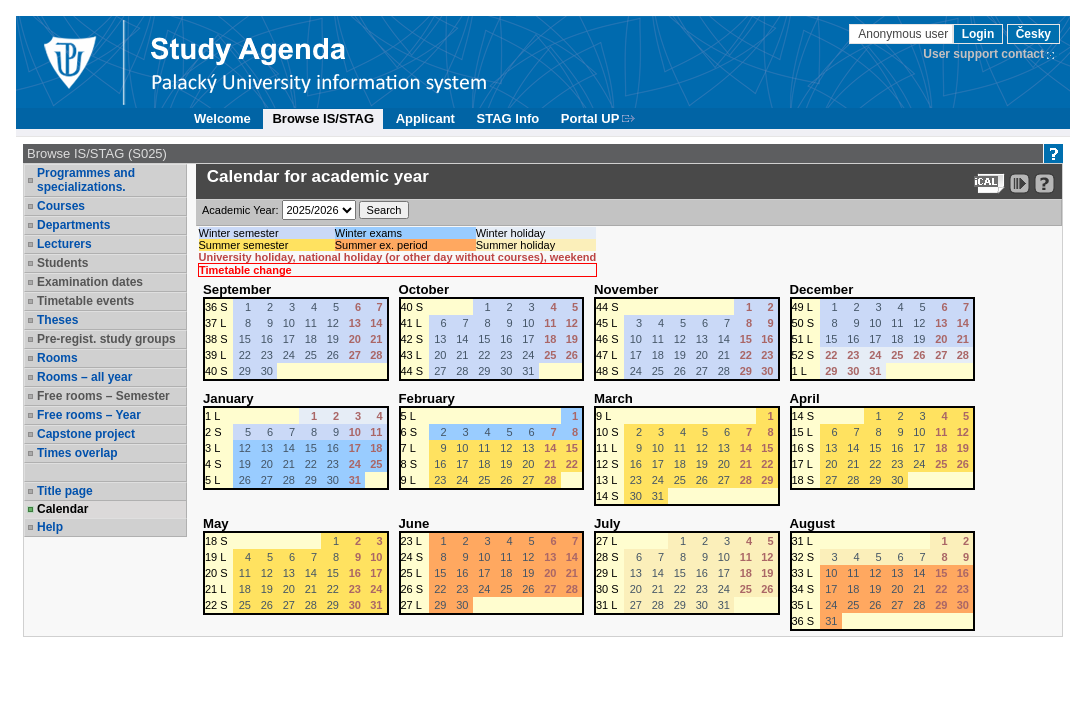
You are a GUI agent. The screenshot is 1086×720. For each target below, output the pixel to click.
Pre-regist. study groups (106, 339)
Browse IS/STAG (323, 118)
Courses (61, 206)
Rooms (57, 358)
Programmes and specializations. (86, 180)
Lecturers (64, 244)
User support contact (983, 54)
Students (62, 263)
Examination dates (90, 282)
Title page (65, 491)
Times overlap (77, 453)
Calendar (62, 509)
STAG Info (508, 118)
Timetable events (85, 301)
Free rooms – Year (89, 415)
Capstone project (86, 434)
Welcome (222, 118)
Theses (57, 320)
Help (50, 527)
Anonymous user (904, 34)
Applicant (425, 118)
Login (978, 34)
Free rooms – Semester (103, 396)
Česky (1033, 34)
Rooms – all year (84, 377)
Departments (73, 225)
